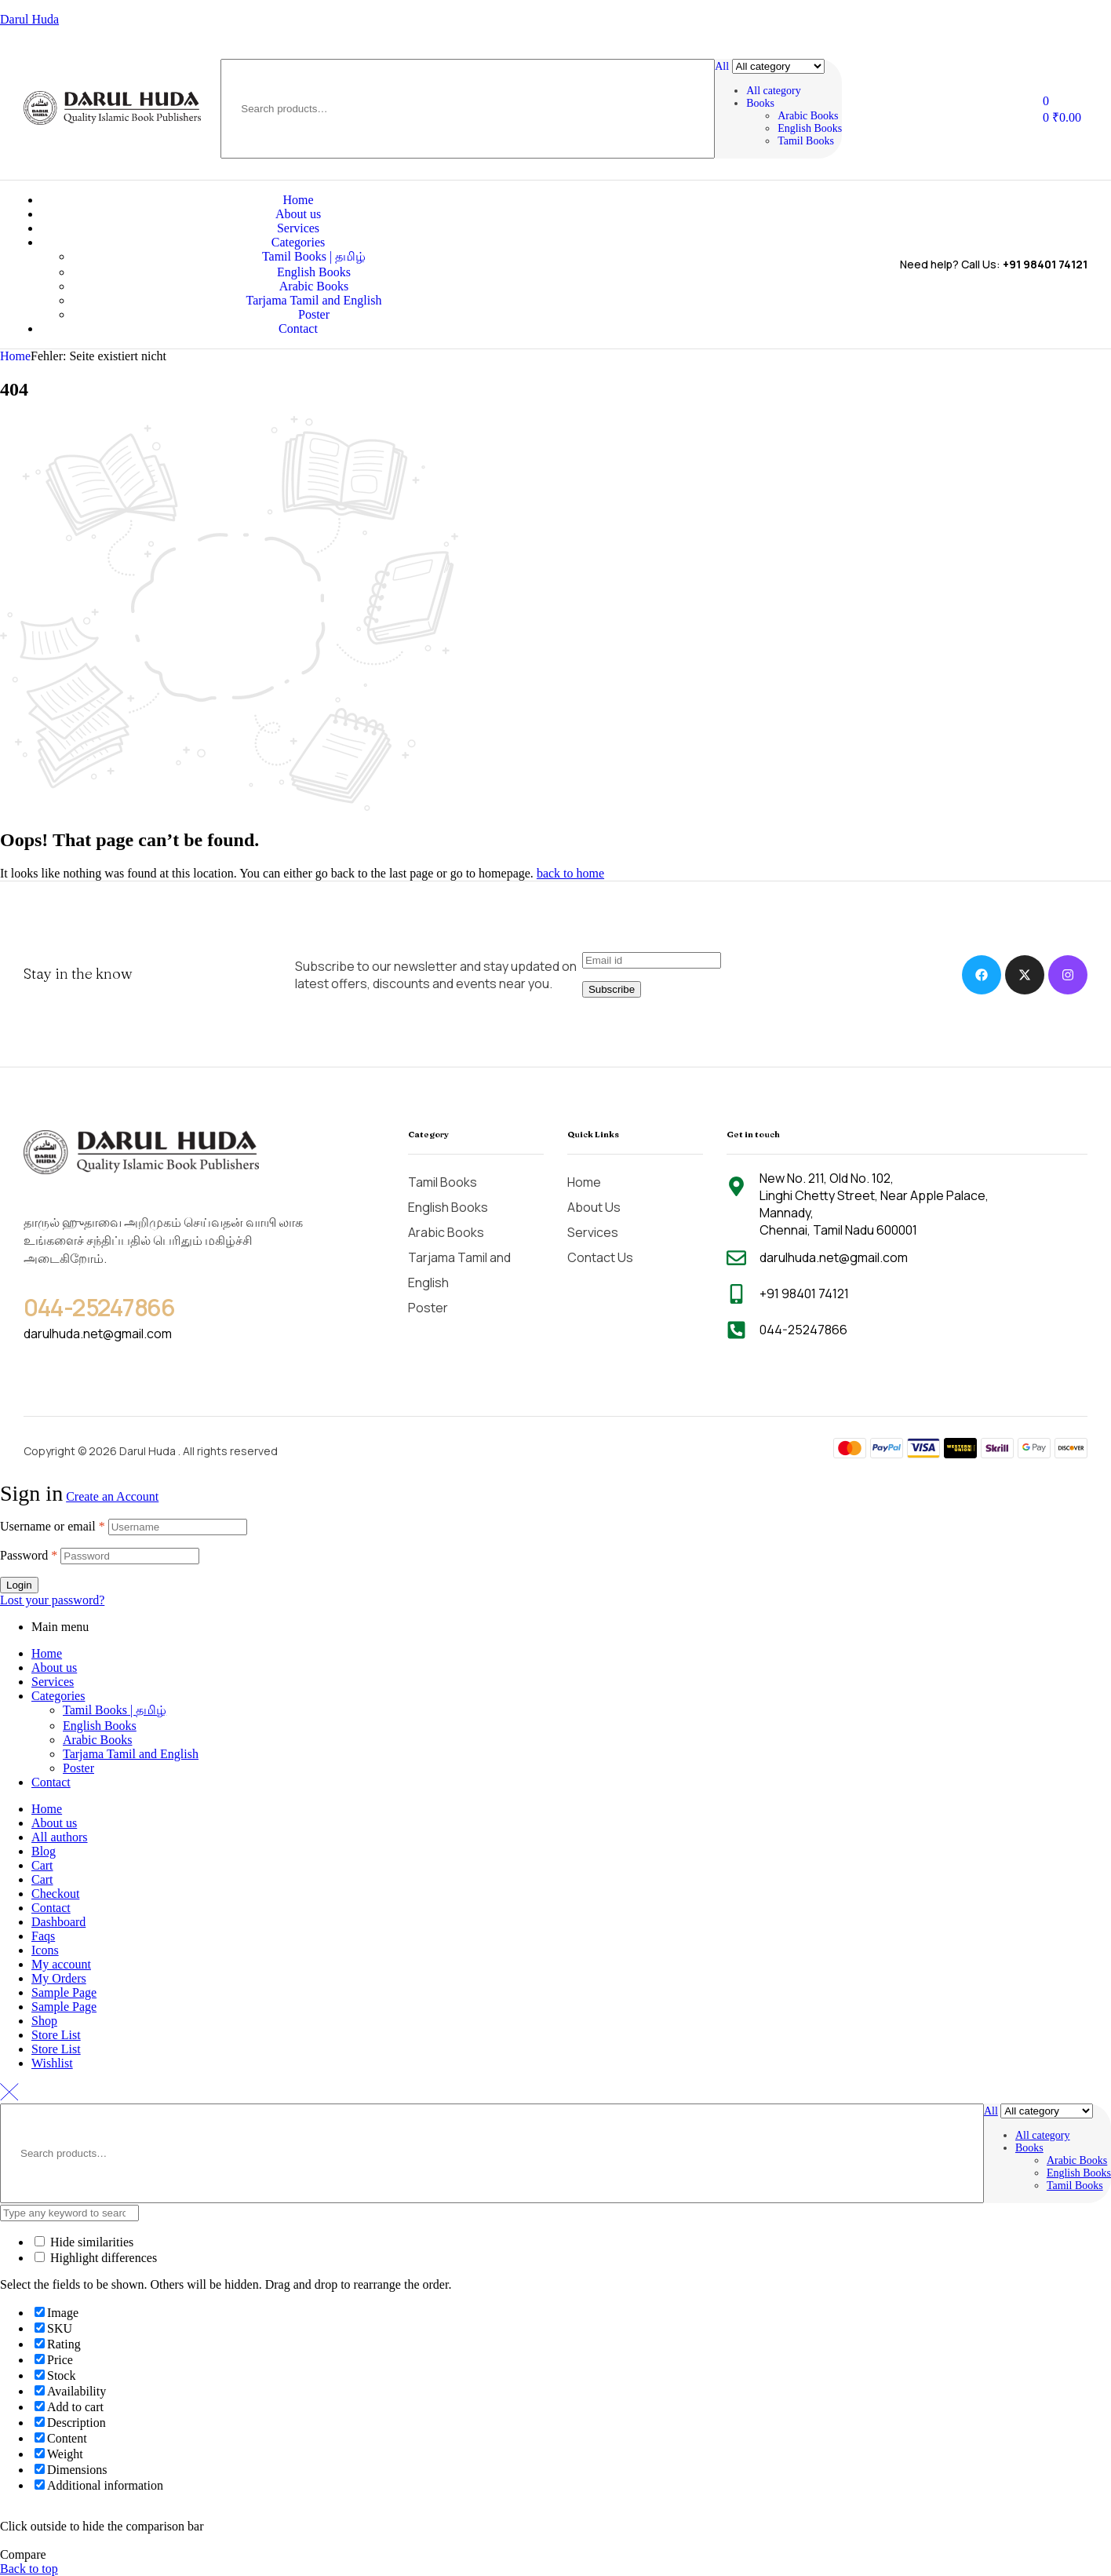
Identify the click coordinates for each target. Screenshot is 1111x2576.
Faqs (43, 1936)
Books (760, 103)
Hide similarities (84, 2242)
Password (28, 1555)
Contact (51, 1782)
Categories (58, 1695)
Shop (44, 2020)
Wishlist (52, 2063)
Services (52, 1681)
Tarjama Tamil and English (131, 1754)
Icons (45, 1950)
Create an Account (112, 1496)
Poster (78, 1768)
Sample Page (64, 1992)
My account (61, 1964)
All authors (59, 1837)
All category (773, 91)
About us (54, 1667)
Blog (43, 1851)
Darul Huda (29, 19)
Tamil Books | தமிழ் (114, 1710)
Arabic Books (97, 1739)
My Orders (58, 1978)
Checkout (55, 1893)
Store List (56, 2034)
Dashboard (58, 1921)
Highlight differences (96, 2257)
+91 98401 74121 (1045, 264)
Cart (42, 1865)
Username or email (52, 1526)
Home (15, 356)
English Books (100, 1725)
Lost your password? (52, 1600)
